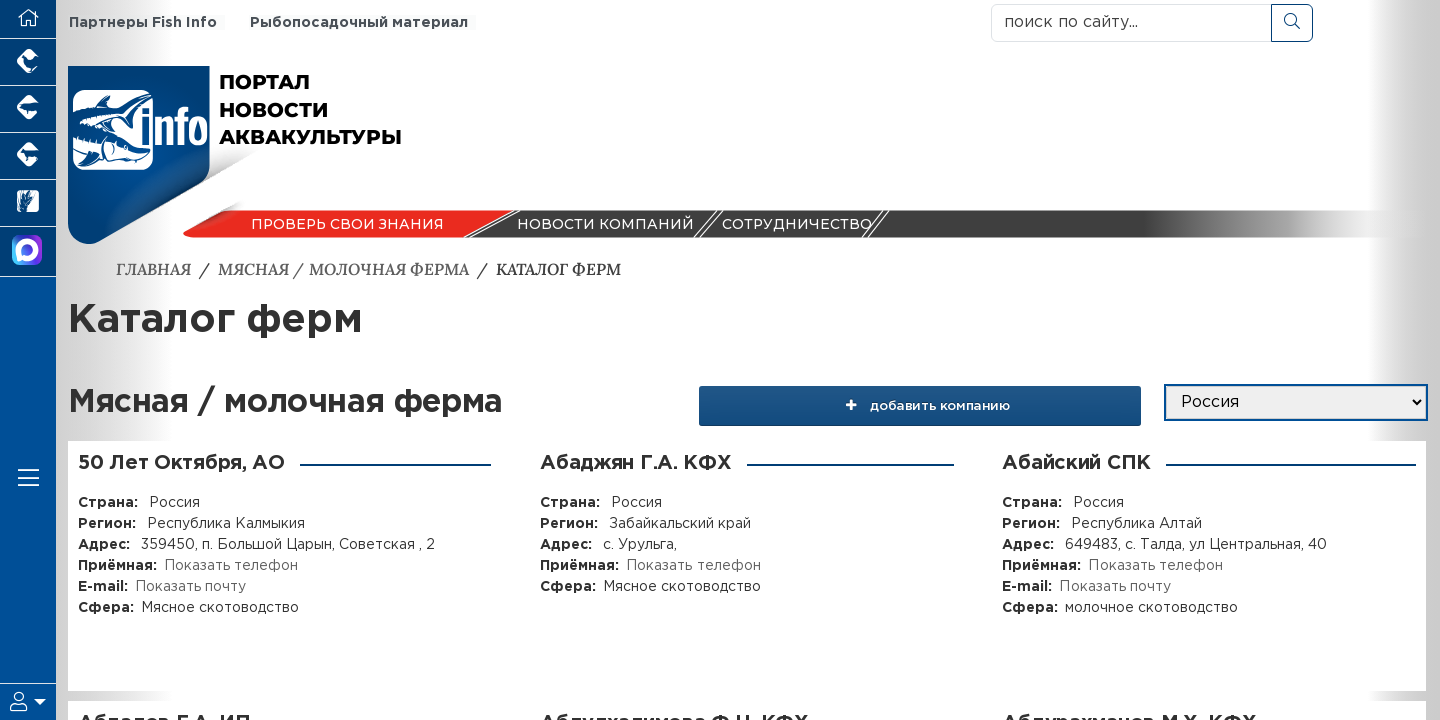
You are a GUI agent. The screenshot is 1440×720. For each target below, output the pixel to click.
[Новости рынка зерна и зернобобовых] (28, 203)
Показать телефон (231, 566)
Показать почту (190, 587)
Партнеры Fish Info (141, 22)
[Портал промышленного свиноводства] (28, 109)
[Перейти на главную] (28, 19)
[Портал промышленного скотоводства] (28, 156)
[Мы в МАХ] (28, 252)
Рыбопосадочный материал (356, 22)
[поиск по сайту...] (1131, 23)
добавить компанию (951, 403)
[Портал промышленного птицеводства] (28, 62)
